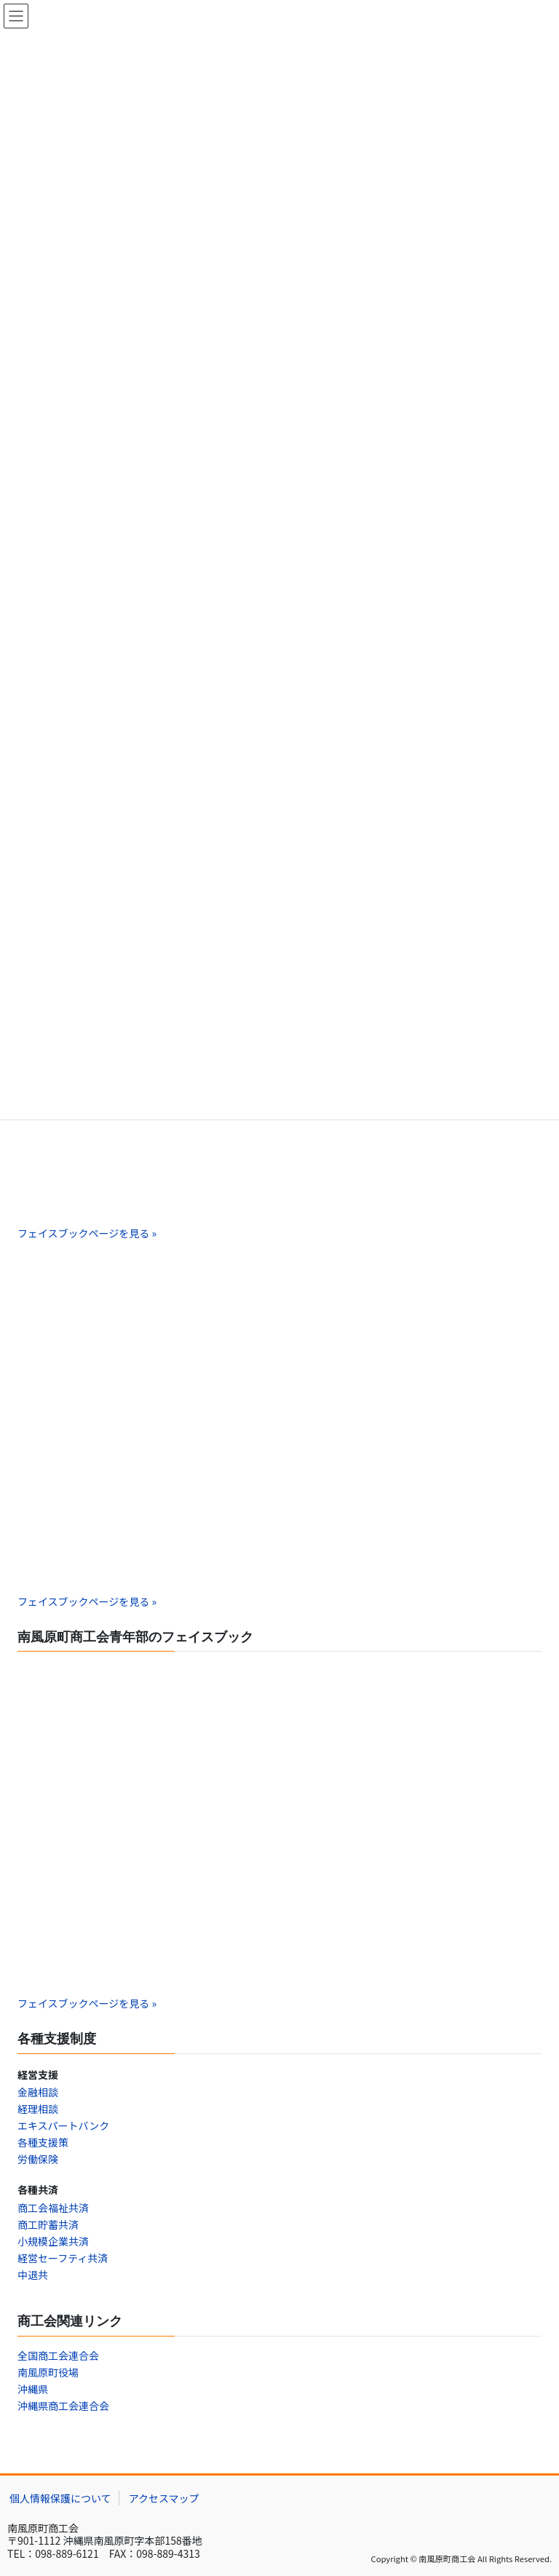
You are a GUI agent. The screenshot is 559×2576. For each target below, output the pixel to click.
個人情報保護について (60, 2498)
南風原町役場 (48, 2372)
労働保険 (37, 2159)
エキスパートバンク (63, 2125)
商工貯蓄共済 (48, 2224)
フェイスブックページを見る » (86, 1233)
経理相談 (37, 2108)
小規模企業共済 (53, 2241)
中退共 (32, 2274)
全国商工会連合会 (58, 2355)
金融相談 (37, 2092)
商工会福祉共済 (53, 2207)
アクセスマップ (164, 2498)
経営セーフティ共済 (62, 2258)
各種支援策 (42, 2142)
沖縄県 (32, 2389)
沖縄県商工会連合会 (63, 2405)
